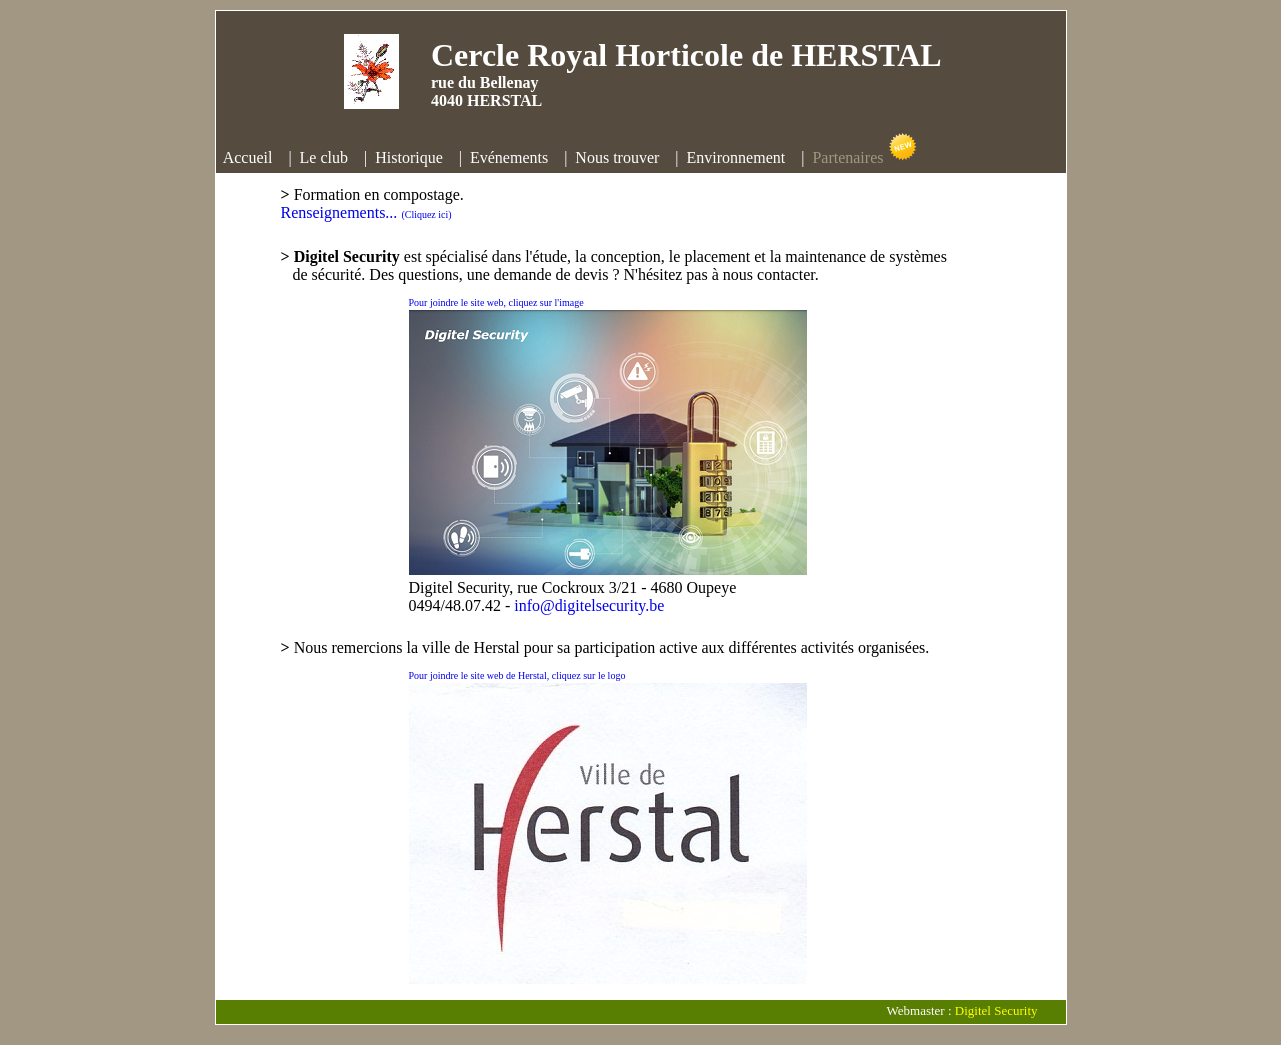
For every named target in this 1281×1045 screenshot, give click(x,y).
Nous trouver (617, 157)
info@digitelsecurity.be (589, 605)
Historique (409, 157)
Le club (324, 157)
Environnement (736, 157)
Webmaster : (921, 1010)
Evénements (509, 157)
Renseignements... (366, 212)
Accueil (248, 157)
